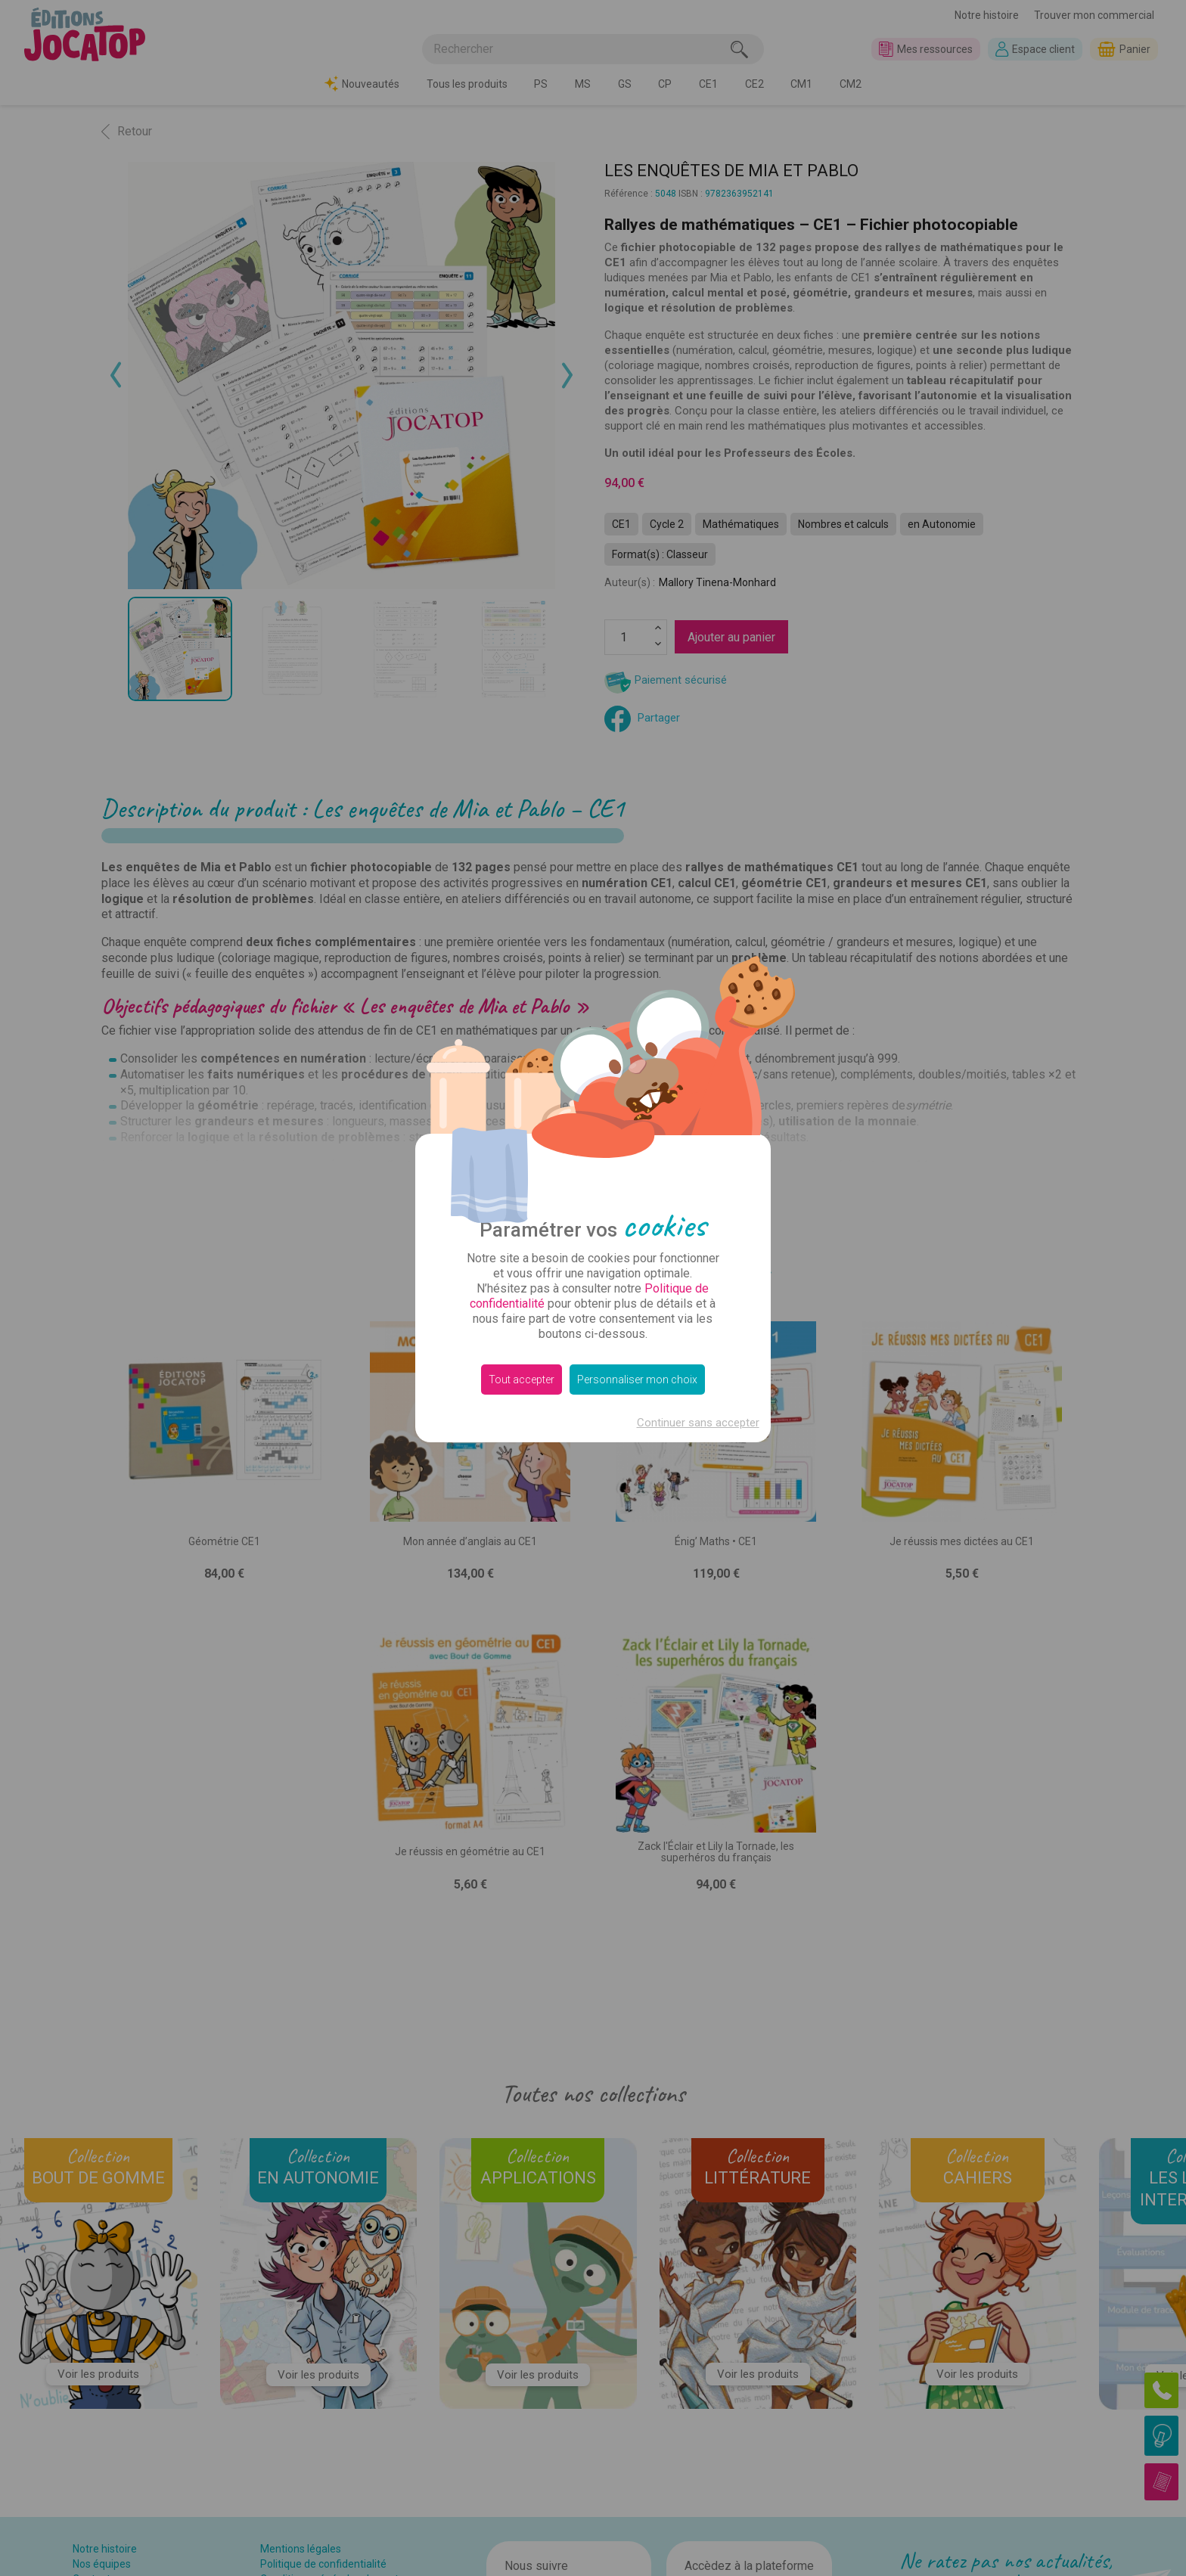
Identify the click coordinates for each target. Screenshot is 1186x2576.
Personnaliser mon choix (637, 1379)
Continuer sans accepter (698, 1422)
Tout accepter (521, 1379)
